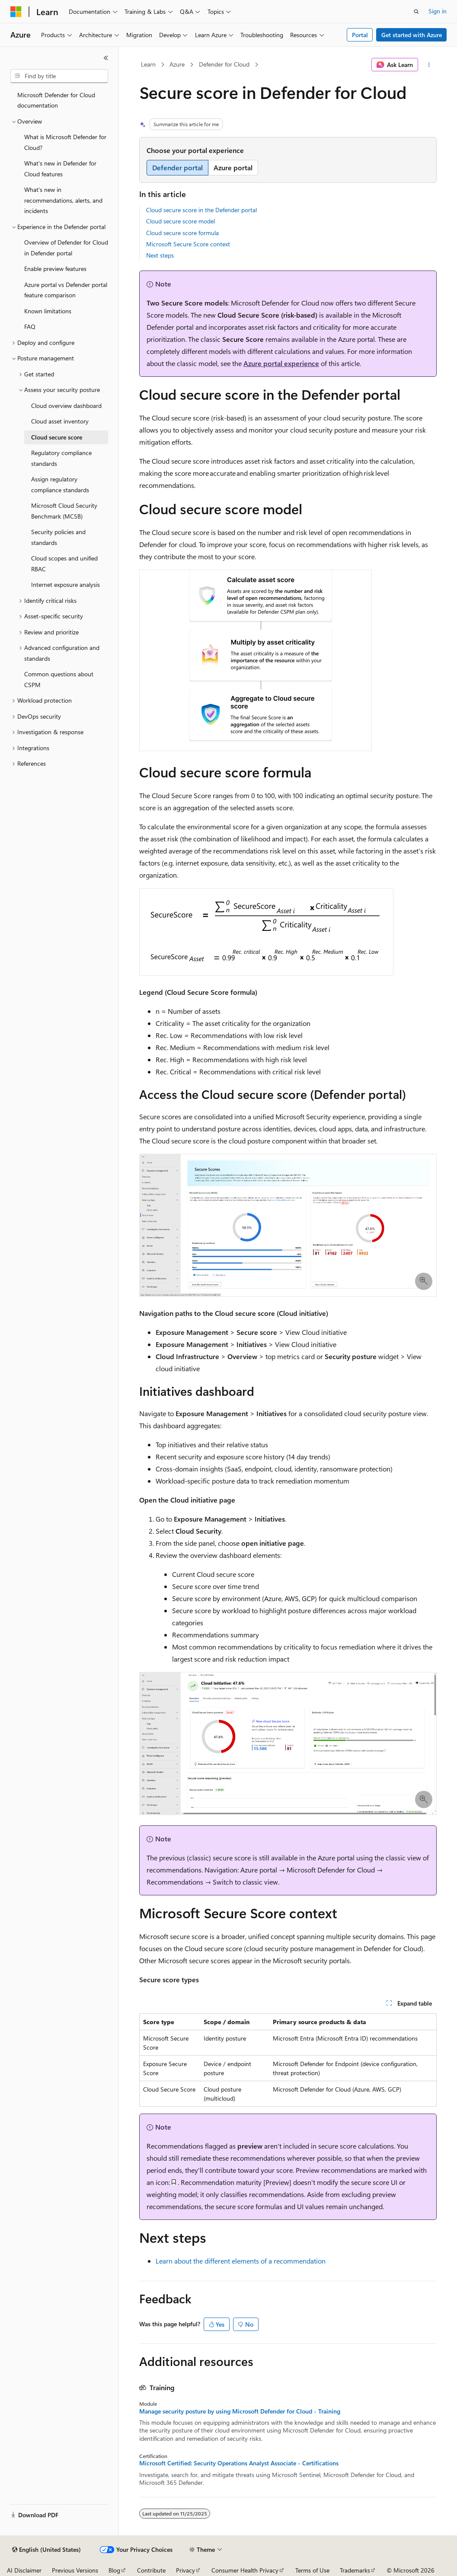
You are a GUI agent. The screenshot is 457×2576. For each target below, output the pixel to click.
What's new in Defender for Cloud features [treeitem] (60, 168)
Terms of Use (312, 2570)
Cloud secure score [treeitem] (56, 437)
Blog (114, 2570)
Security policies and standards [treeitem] (58, 537)
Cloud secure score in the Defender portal (201, 210)
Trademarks (355, 2570)
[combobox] (59, 76)
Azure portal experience (281, 363)
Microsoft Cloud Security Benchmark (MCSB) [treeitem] (64, 510)
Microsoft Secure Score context (188, 244)
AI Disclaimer (24, 2570)
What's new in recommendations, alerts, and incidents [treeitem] (63, 200)
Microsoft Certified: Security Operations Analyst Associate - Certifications (239, 2463)
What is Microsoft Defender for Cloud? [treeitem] (65, 142)
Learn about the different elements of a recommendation (241, 2260)
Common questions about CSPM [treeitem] (58, 679)
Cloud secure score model (180, 221)
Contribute (151, 2570)
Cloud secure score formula (182, 233)
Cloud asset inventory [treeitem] (60, 421)
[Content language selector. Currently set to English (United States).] (46, 2550)
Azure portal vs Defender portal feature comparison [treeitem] (65, 289)
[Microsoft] (16, 11)
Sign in (437, 11)
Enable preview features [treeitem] (55, 268)
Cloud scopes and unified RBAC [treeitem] (64, 563)
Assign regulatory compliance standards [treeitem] (60, 484)
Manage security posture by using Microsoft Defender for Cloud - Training (239, 2411)
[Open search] (416, 11)
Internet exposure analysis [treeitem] (65, 584)
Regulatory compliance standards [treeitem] (61, 458)
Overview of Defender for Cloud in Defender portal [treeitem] (66, 247)
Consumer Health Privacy (244, 2570)
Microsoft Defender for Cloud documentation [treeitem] (56, 100)
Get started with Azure (411, 35)
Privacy (185, 2570)
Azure (177, 64)
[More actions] (429, 65)
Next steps (160, 255)
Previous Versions (75, 2570)
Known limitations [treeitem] (47, 311)
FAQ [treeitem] (29, 326)
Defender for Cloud (224, 64)
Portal (360, 35)
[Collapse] (106, 58)
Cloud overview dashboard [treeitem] (66, 405)
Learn (148, 64)
